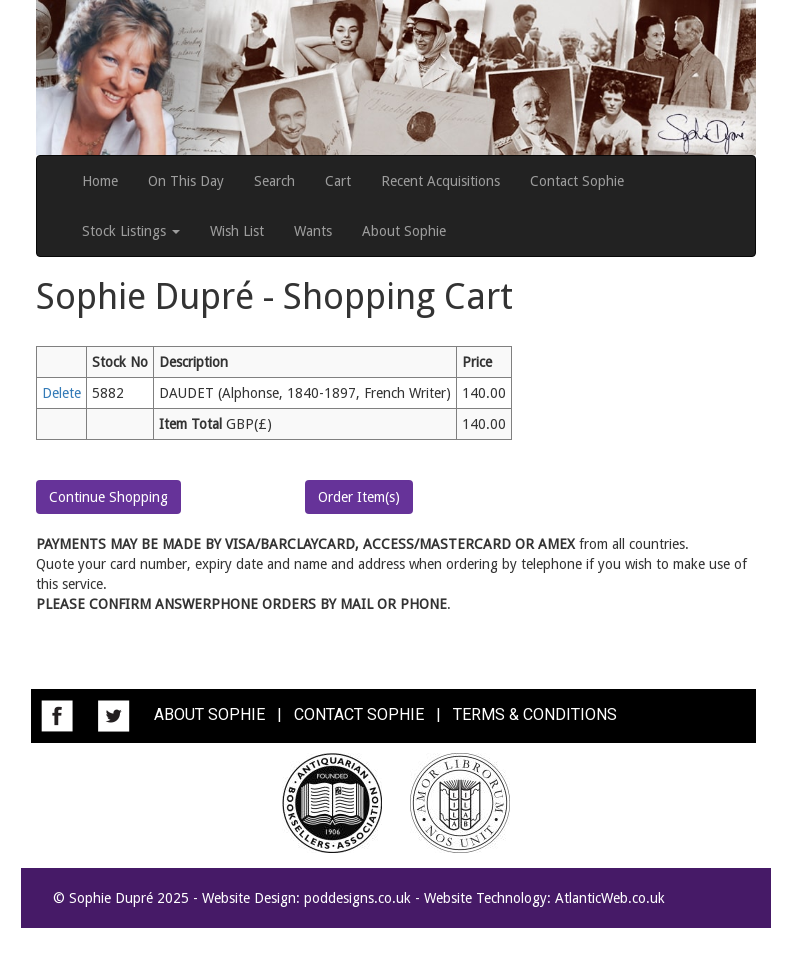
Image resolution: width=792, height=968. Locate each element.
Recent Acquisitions (440, 181)
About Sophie (404, 231)
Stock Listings (131, 231)
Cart (338, 181)
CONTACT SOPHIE (359, 715)
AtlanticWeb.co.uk (610, 898)
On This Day (186, 181)
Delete (61, 393)
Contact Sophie (577, 181)
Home (100, 181)
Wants (313, 231)
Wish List (237, 231)
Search (274, 181)
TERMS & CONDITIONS (535, 715)
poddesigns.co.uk (357, 898)
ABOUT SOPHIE (209, 715)
